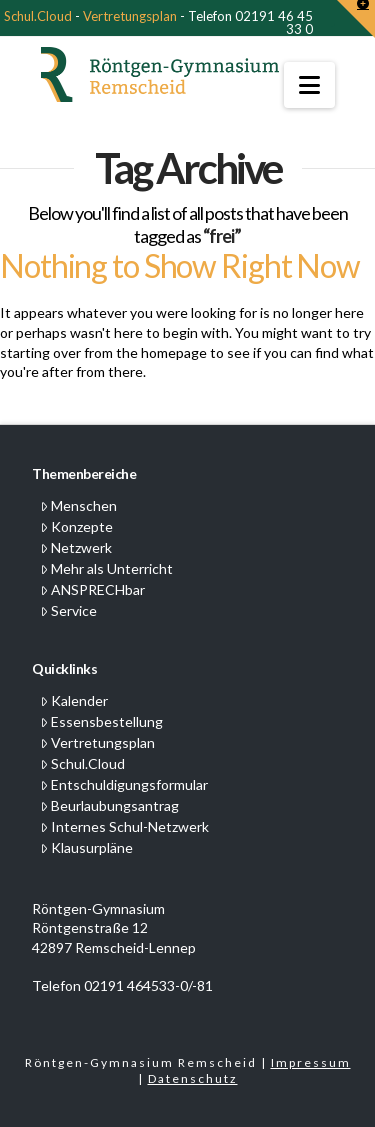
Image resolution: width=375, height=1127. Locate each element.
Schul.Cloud (38, 16)
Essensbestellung (101, 721)
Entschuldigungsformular (124, 784)
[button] (309, 85)
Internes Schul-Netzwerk (124, 826)
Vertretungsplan (130, 16)
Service (68, 610)
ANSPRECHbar (92, 589)
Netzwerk (76, 547)
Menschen (78, 505)
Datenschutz (193, 1078)
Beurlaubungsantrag (109, 805)
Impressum (311, 1062)
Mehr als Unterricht (106, 568)
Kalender (74, 700)
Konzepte (76, 526)
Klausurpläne (86, 847)
